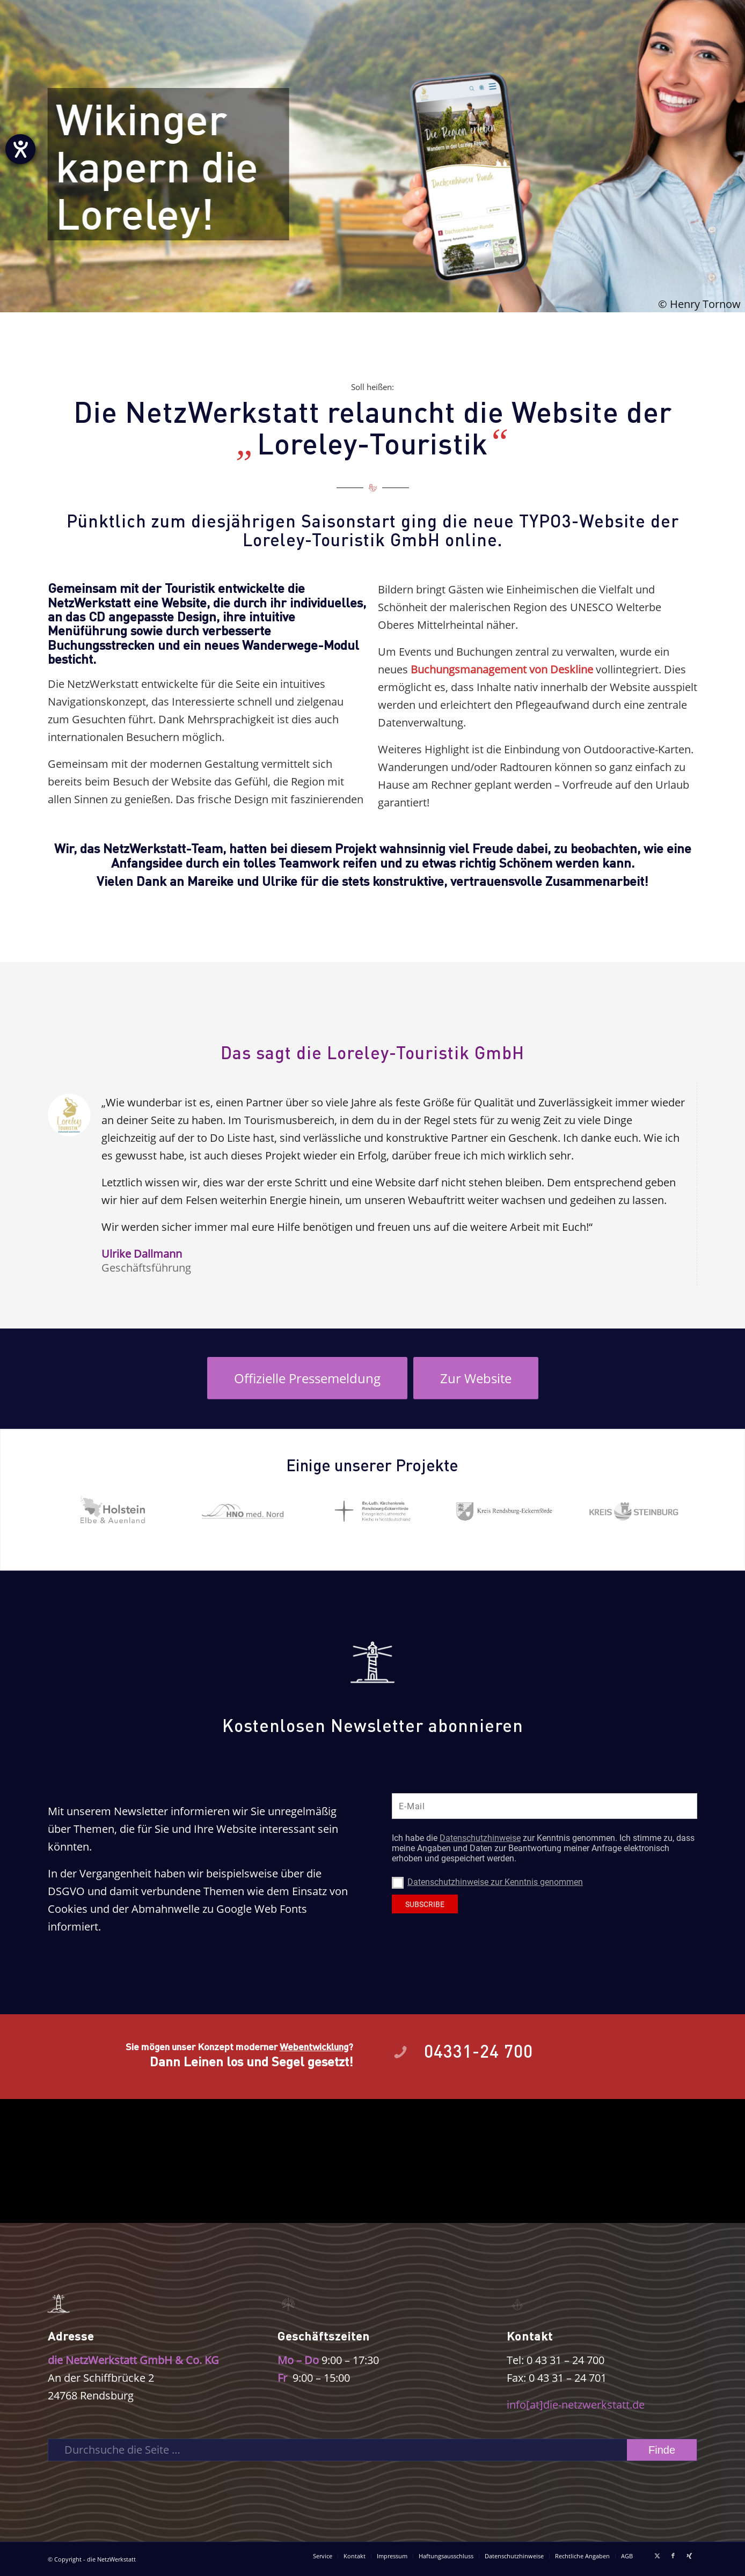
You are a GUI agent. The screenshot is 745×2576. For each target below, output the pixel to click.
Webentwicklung (314, 2046)
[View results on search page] (662, 2450)
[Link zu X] (657, 2556)
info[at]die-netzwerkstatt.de (576, 2404)
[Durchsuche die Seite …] (372, 2450)
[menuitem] (323, 2556)
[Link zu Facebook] (673, 2556)
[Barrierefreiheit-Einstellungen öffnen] (20, 149)
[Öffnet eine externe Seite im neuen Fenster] (307, 1378)
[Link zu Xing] (689, 2556)
